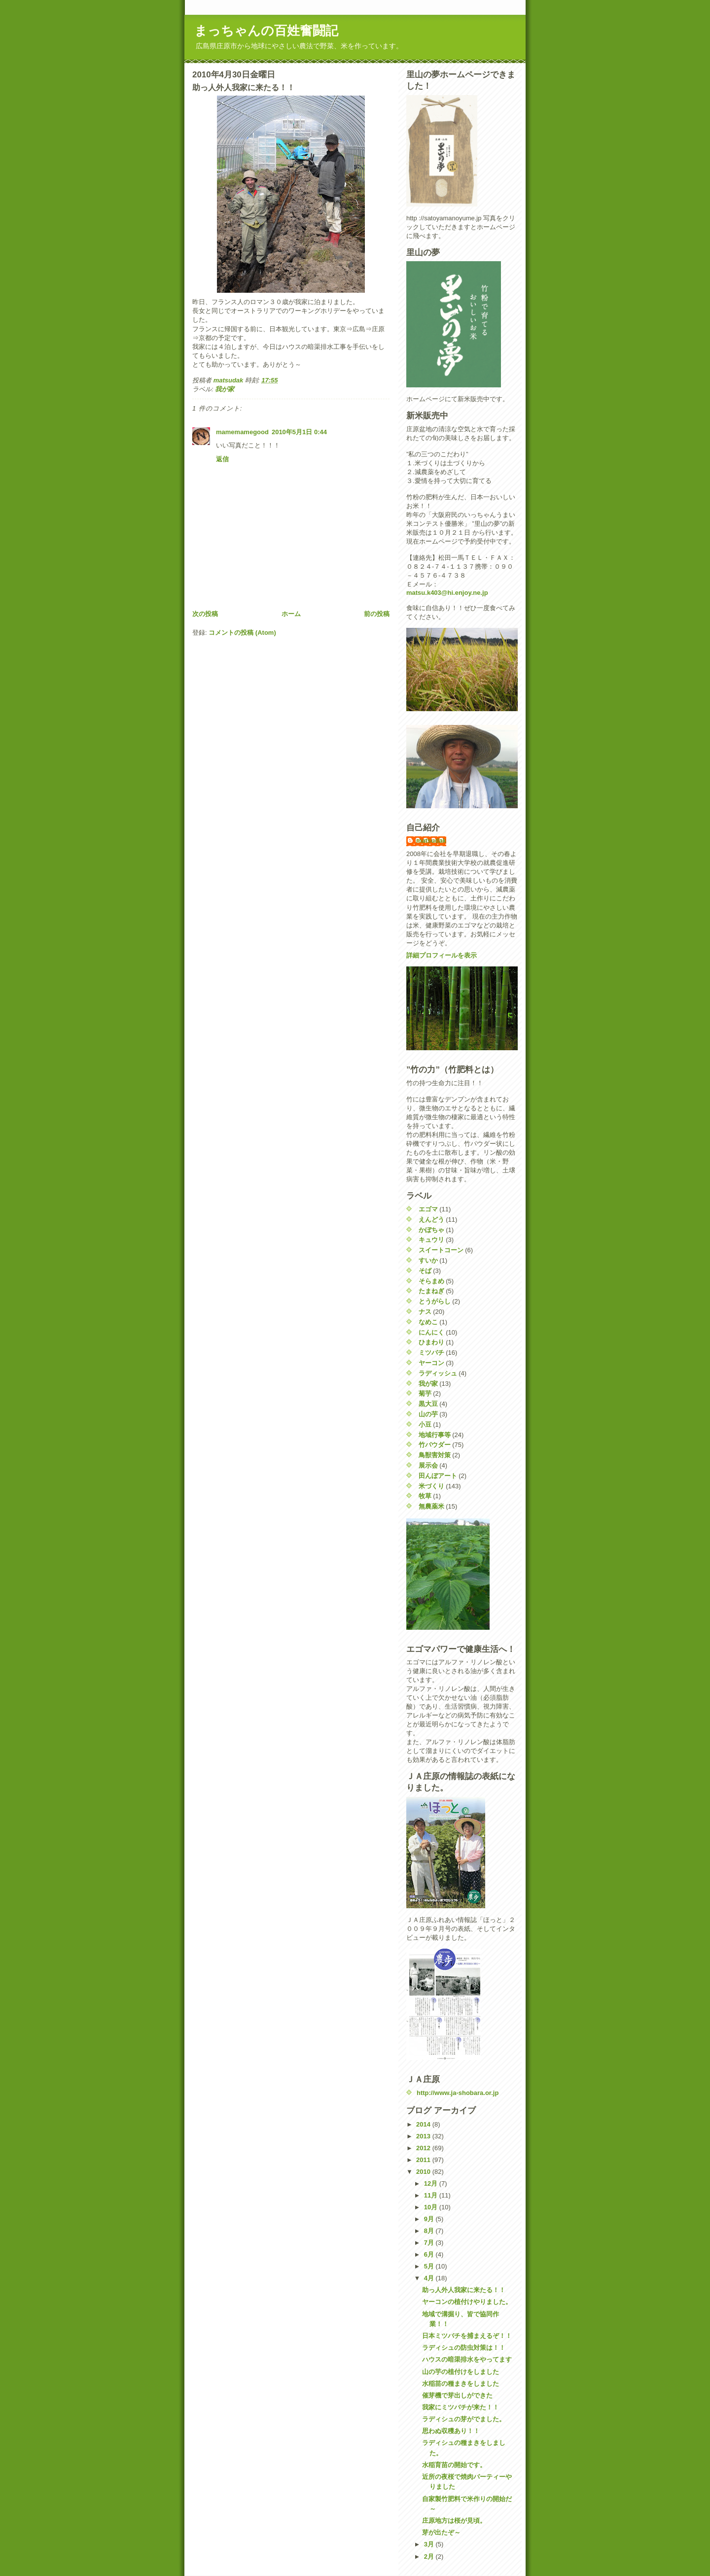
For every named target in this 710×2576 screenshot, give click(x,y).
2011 (424, 2160)
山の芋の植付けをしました (460, 2371)
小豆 (425, 1424)
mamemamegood (242, 432)
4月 (430, 2278)
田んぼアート (438, 1475)
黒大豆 (428, 1404)
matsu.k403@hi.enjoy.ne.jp (447, 592)
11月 (431, 2195)
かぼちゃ (431, 1230)
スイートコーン (441, 1250)
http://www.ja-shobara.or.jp (457, 2092)
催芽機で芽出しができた (457, 2395)
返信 (222, 459)
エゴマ (428, 1209)
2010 (424, 2171)
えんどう (431, 1219)
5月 (430, 2266)
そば (425, 1270)
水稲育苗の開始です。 (454, 2465)
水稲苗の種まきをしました (460, 2383)
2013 (424, 2136)
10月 (431, 2207)
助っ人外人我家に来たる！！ (463, 2290)
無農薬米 (431, 1506)
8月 (430, 2230)
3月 (430, 2544)
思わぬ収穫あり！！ (451, 2431)
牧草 (425, 1496)
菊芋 (425, 1393)
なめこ (428, 1322)
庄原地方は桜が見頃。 (454, 2520)
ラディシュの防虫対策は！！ (463, 2347)
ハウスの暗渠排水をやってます (467, 2359)
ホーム (291, 614)
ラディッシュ (438, 1373)
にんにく (431, 1332)
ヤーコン (431, 1363)
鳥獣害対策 (435, 1455)
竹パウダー (435, 1444)
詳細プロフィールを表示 (441, 955)
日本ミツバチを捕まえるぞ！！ (467, 2335)
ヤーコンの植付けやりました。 (467, 2301)
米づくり (431, 1486)
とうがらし (435, 1301)
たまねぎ (431, 1291)
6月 (430, 2254)
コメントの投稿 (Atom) (242, 632)
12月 (431, 2183)
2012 (424, 2148)
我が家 (224, 389)
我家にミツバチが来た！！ (460, 2407)
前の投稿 (377, 614)
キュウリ (431, 1239)
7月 (430, 2242)
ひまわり (431, 1342)
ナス (425, 1311)
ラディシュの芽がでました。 (463, 2419)
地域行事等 (435, 1435)
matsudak (431, 840)
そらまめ (431, 1281)
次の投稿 (205, 614)
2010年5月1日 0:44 (299, 432)
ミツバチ (431, 1352)
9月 (430, 2219)
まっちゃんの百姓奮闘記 (266, 30)
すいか (428, 1260)
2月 (430, 2556)
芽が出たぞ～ (441, 2532)
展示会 (428, 1465)
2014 (424, 2124)
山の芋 (428, 1414)
